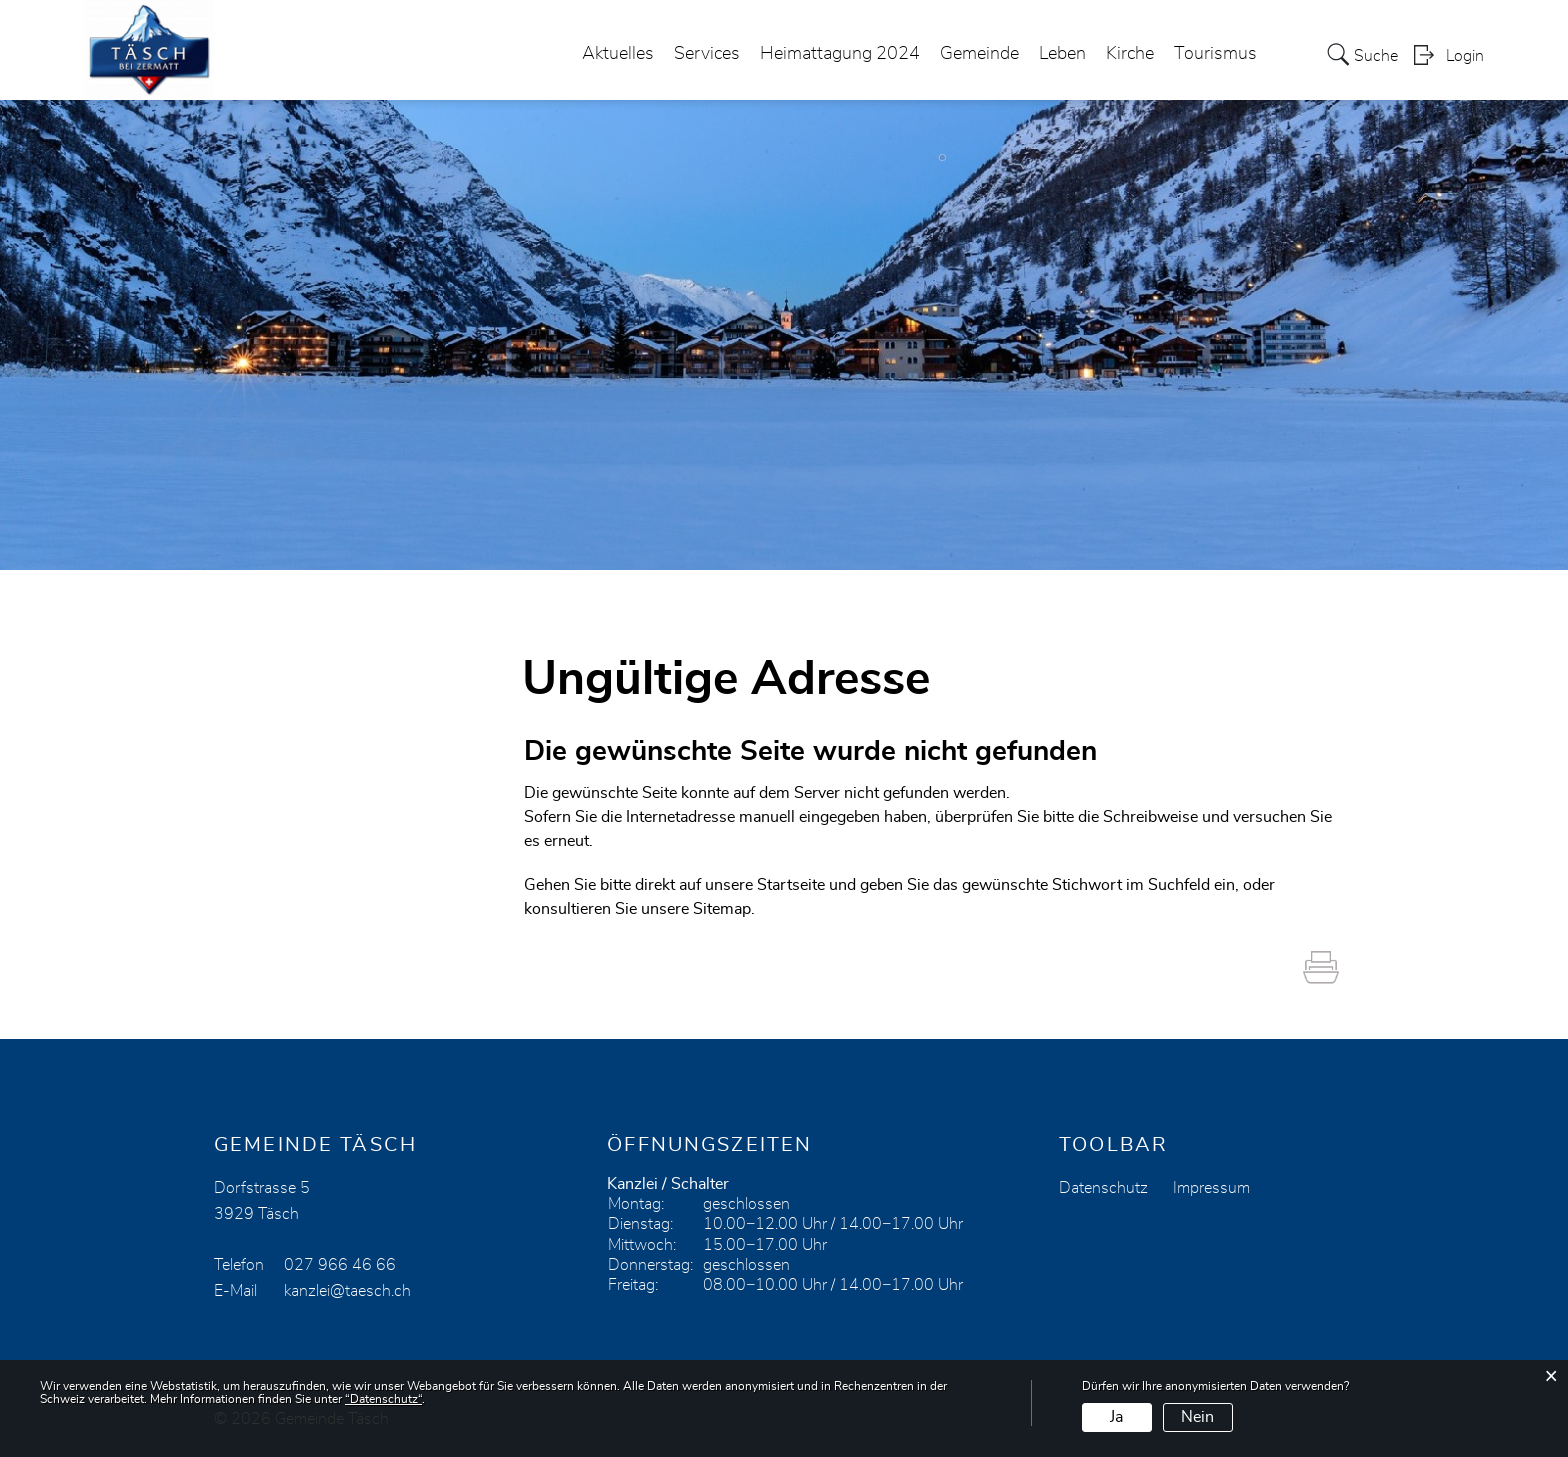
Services (707, 54)
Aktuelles (618, 54)
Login (1465, 56)
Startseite (791, 885)
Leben (1062, 54)
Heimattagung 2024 (840, 54)
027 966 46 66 (340, 1265)
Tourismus (1215, 54)
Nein (1197, 1417)
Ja (1116, 1417)
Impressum (1211, 1188)
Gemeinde (979, 54)
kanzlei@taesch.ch (347, 1291)
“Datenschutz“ (383, 1399)
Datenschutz (1103, 1188)
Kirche (1130, 54)
